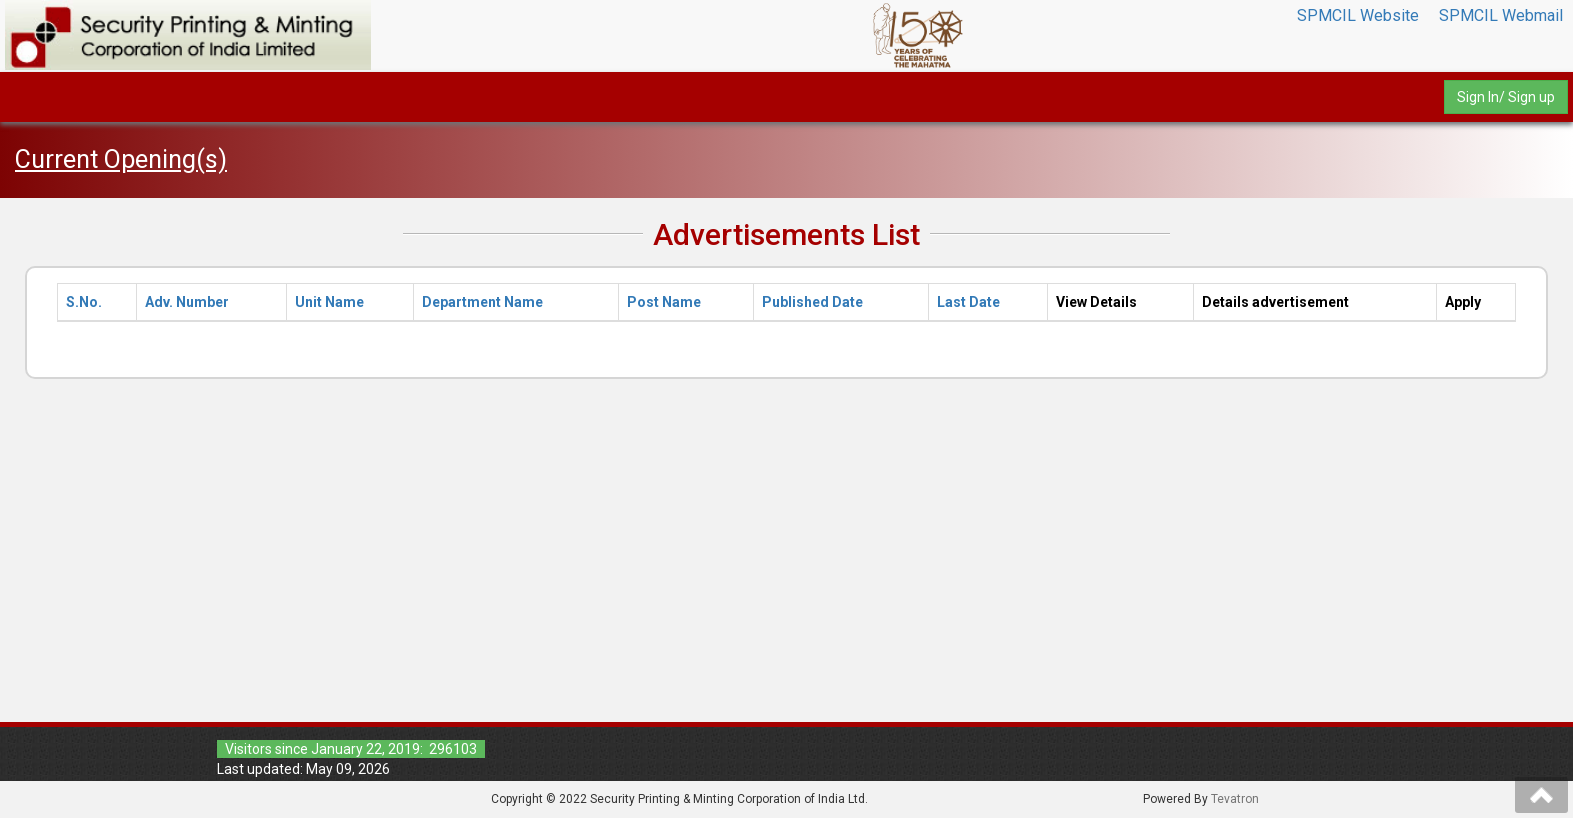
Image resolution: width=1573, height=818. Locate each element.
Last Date (968, 302)
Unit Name (329, 302)
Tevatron (1235, 799)
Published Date (812, 302)
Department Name (482, 302)
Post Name (664, 302)
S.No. (84, 302)
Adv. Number (187, 302)
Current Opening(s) (121, 159)
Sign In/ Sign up (1506, 97)
